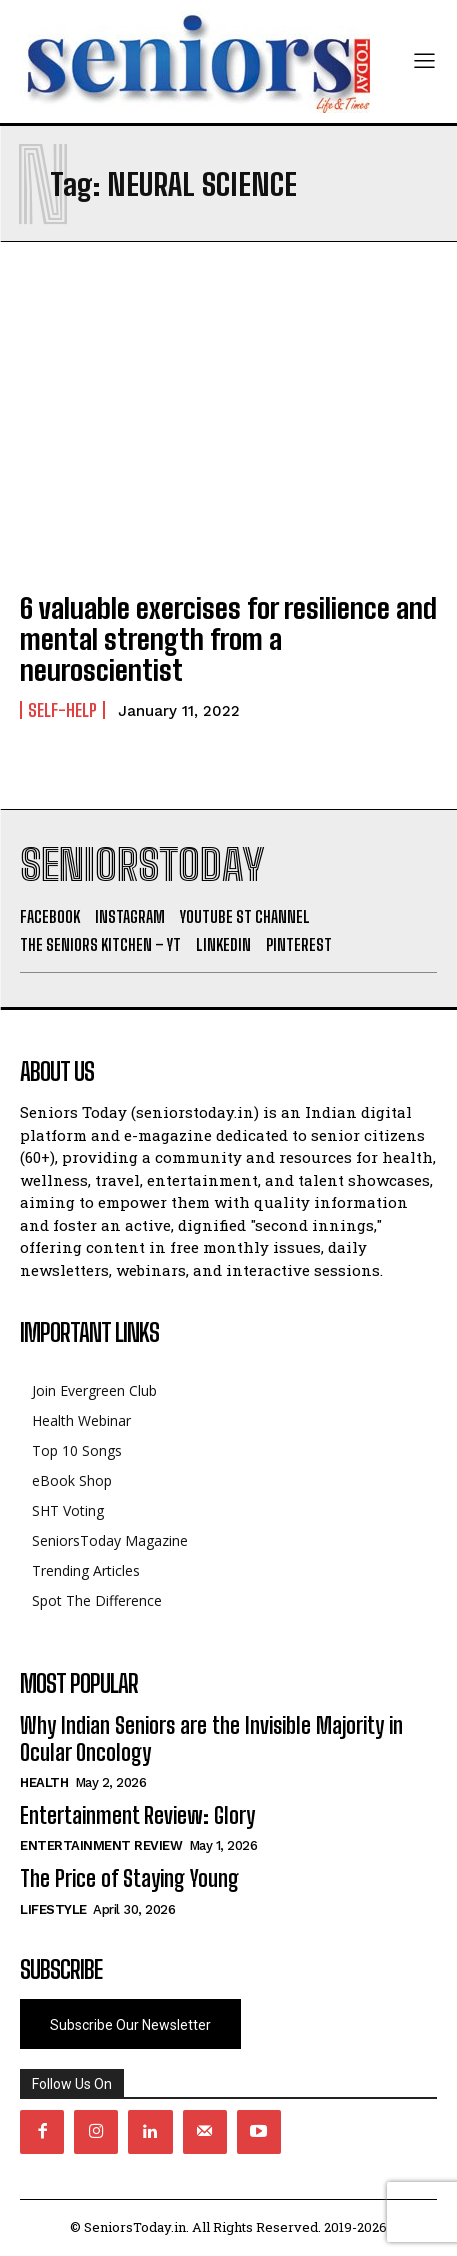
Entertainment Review (101, 1845)
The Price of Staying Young (129, 1878)
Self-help (62, 710)
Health (44, 1782)
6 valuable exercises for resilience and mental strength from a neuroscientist (228, 639)
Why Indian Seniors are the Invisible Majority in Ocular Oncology (211, 1738)
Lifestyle (53, 1909)
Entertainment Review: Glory (137, 1815)
